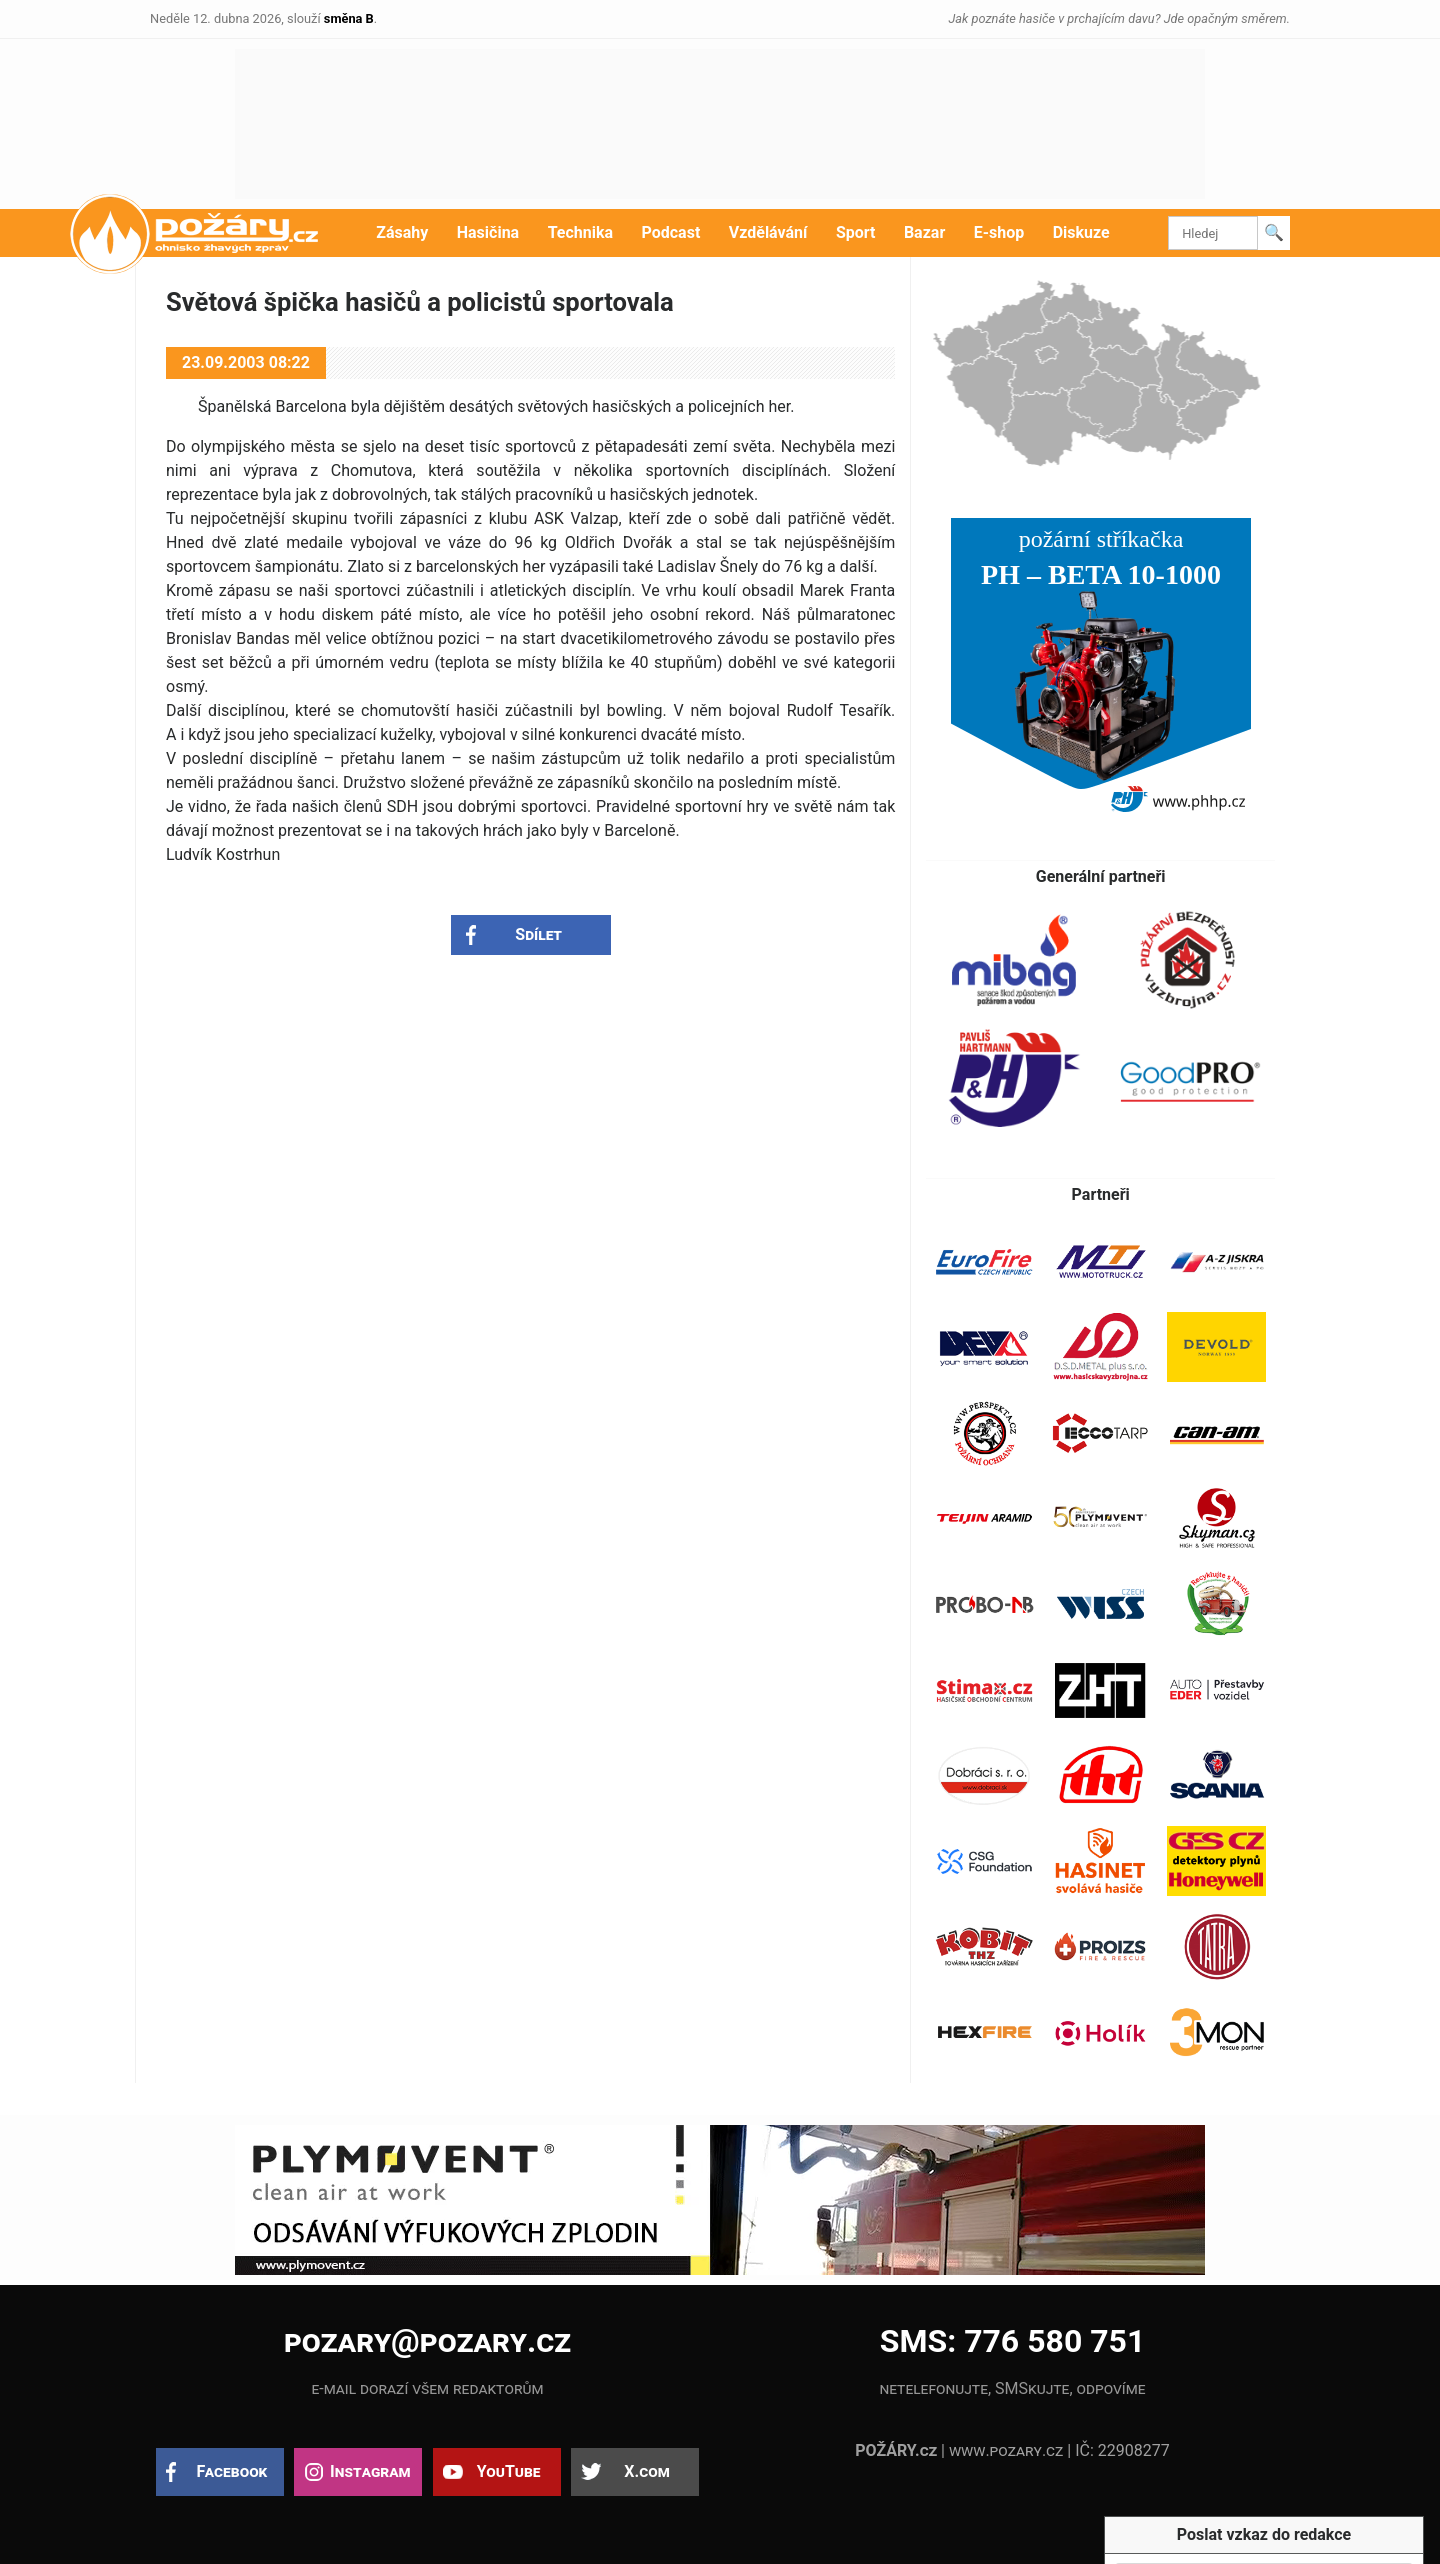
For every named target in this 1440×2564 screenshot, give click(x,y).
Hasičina (488, 232)
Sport (856, 232)
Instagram (370, 2471)
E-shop (999, 232)
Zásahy (402, 232)
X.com (646, 2471)
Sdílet (538, 934)
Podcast (671, 232)
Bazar (924, 232)
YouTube (509, 2471)
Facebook (232, 2471)
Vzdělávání (768, 232)
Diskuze (1081, 232)
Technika (580, 232)
